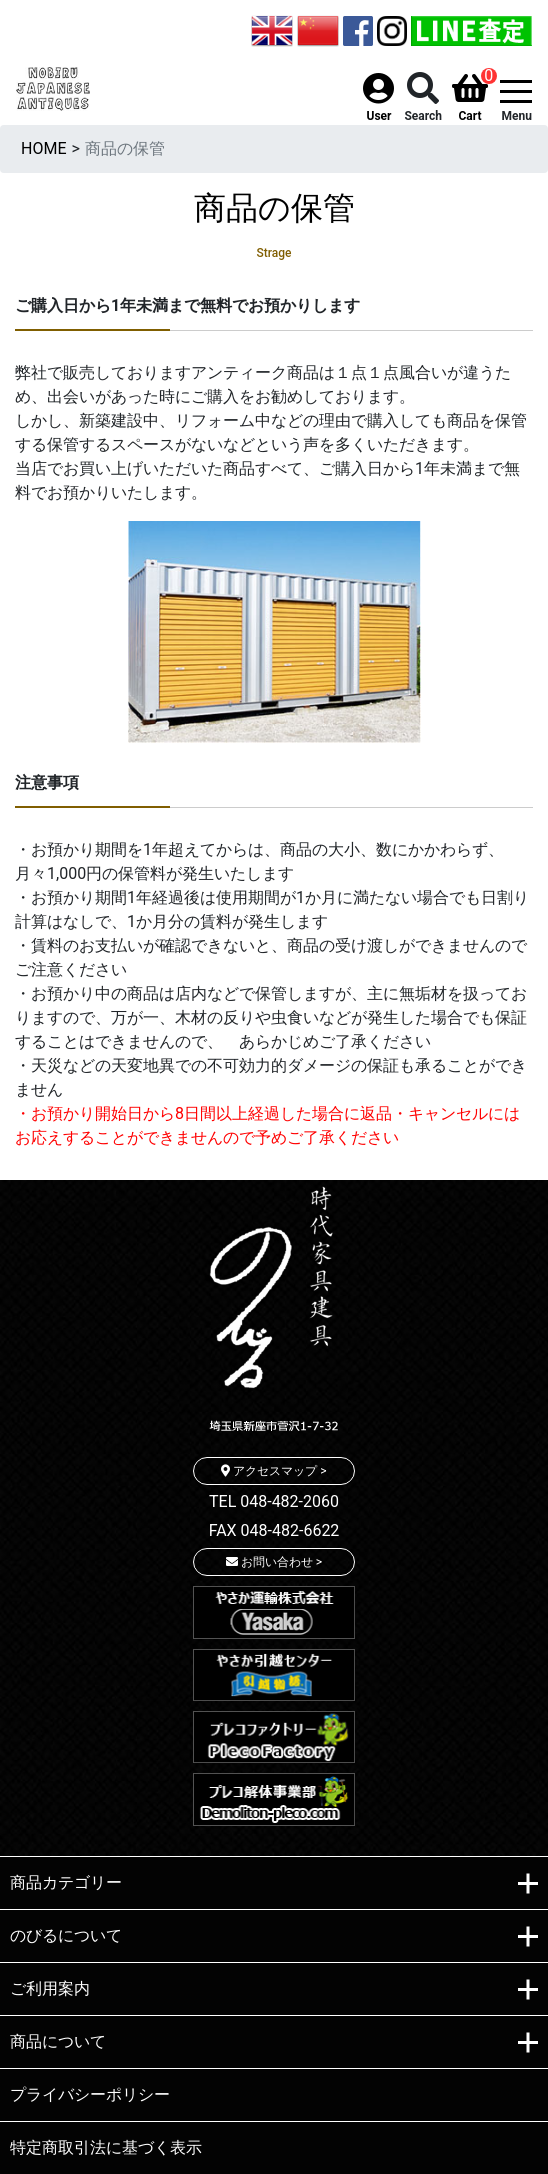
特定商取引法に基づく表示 (106, 2147)
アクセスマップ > (273, 1471)
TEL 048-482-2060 (274, 1501)
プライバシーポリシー (90, 2094)
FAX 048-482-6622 (274, 1530)
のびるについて (274, 1937)
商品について (274, 2043)
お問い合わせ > (274, 1562)
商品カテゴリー (274, 1884)
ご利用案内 (274, 1990)
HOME (43, 148)
